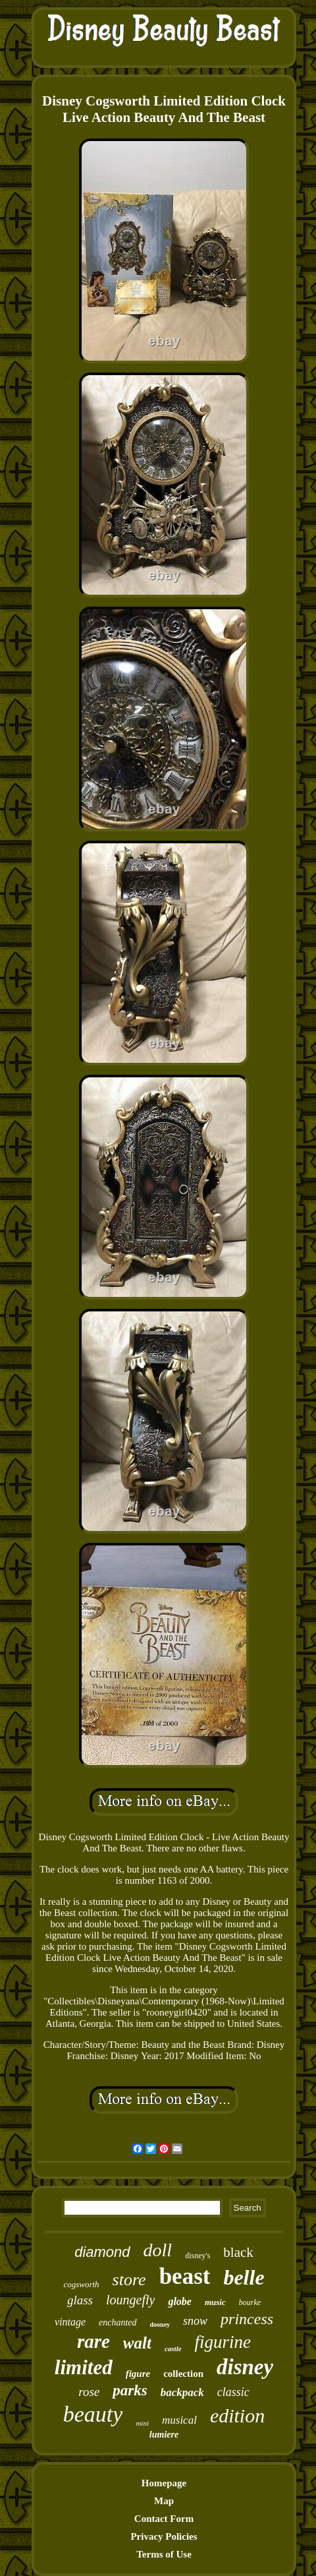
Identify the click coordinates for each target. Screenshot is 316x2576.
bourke (250, 2302)
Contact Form (164, 2518)
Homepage (164, 2483)
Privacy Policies (163, 2536)
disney (245, 2367)
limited (84, 2367)
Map (164, 2501)
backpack (182, 2392)
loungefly (130, 2299)
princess (247, 2318)
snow (195, 2320)
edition (237, 2415)
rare (93, 2341)
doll (158, 2250)
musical (179, 2420)
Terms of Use (164, 2554)
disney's (197, 2255)
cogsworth (81, 2284)
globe (180, 2301)
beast (185, 2276)
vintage (70, 2321)
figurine (223, 2342)
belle (243, 2277)
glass (80, 2300)
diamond (102, 2252)
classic (233, 2392)
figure (138, 2373)
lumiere (163, 2435)
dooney (160, 2324)
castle (173, 2348)
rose (88, 2392)
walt (137, 2343)
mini (142, 2423)
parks (130, 2390)
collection (183, 2373)
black (238, 2252)
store (129, 2279)
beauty (93, 2414)
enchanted (118, 2322)
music (215, 2302)
